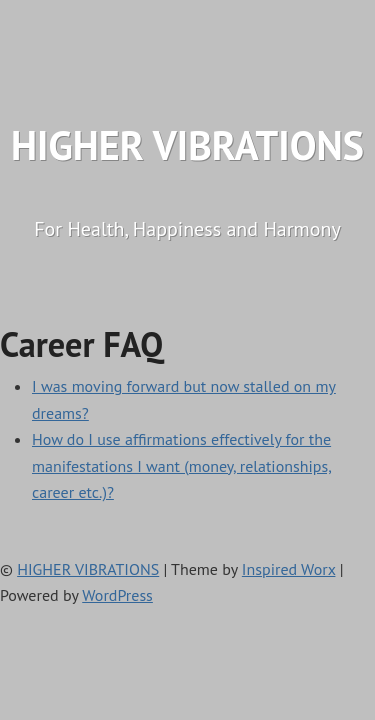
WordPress (117, 595)
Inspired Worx (289, 569)
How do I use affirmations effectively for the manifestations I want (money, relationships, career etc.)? (182, 465)
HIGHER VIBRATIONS (187, 145)
